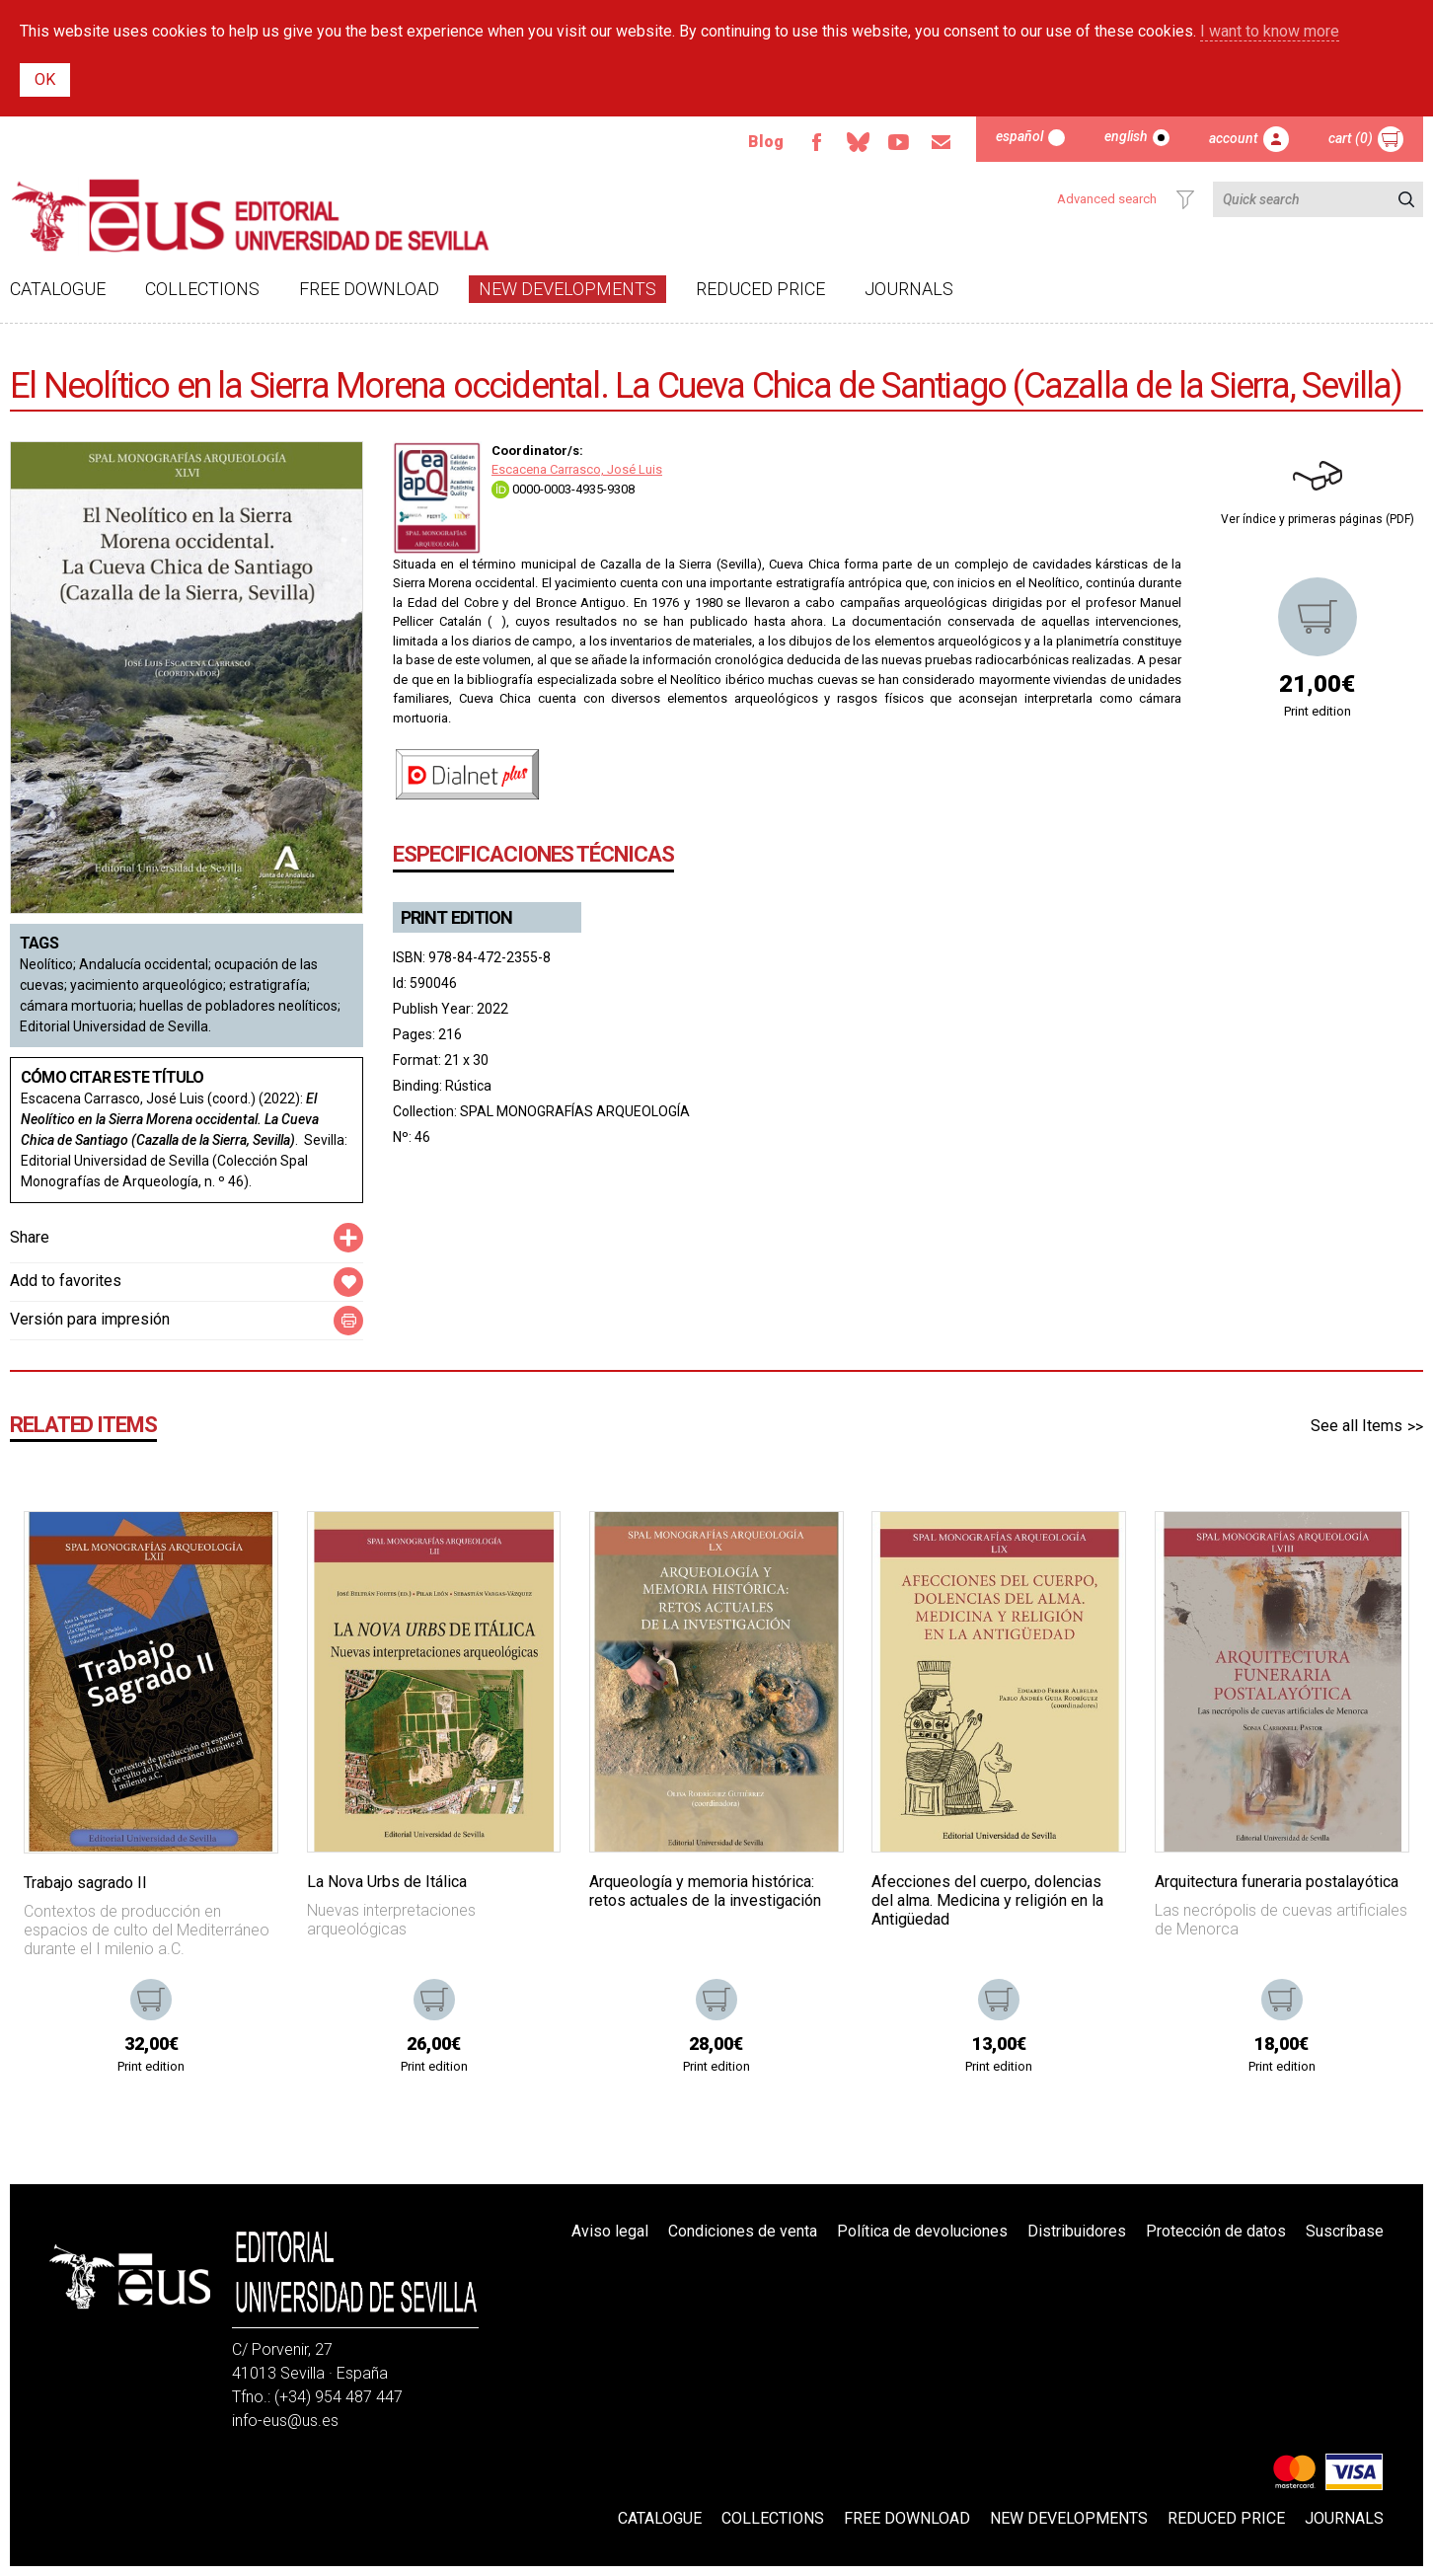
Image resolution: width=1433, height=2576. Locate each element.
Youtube (899, 142)
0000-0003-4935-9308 (563, 489)
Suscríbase (1345, 2231)
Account (1233, 138)
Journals (909, 288)
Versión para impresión (90, 1319)
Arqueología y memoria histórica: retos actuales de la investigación (705, 1891)
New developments (567, 288)
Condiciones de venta (742, 2231)
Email (940, 142)
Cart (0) (1350, 138)
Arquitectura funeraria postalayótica (1276, 1881)
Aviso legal (609, 2231)
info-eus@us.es (285, 2420)
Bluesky (857, 142)
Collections (202, 288)
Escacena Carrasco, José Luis (576, 469)
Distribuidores (1076, 2231)
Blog (766, 141)
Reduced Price (760, 288)
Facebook (816, 142)
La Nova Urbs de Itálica (387, 1881)
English (1126, 136)
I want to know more (1269, 31)
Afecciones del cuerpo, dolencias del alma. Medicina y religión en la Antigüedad (987, 1900)
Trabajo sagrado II (85, 1882)
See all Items (1356, 1425)
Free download (369, 288)
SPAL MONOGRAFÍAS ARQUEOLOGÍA (575, 1111)
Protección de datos (1216, 2231)
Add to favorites (65, 1280)
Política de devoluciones (922, 2231)
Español (1019, 136)
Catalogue (58, 288)
